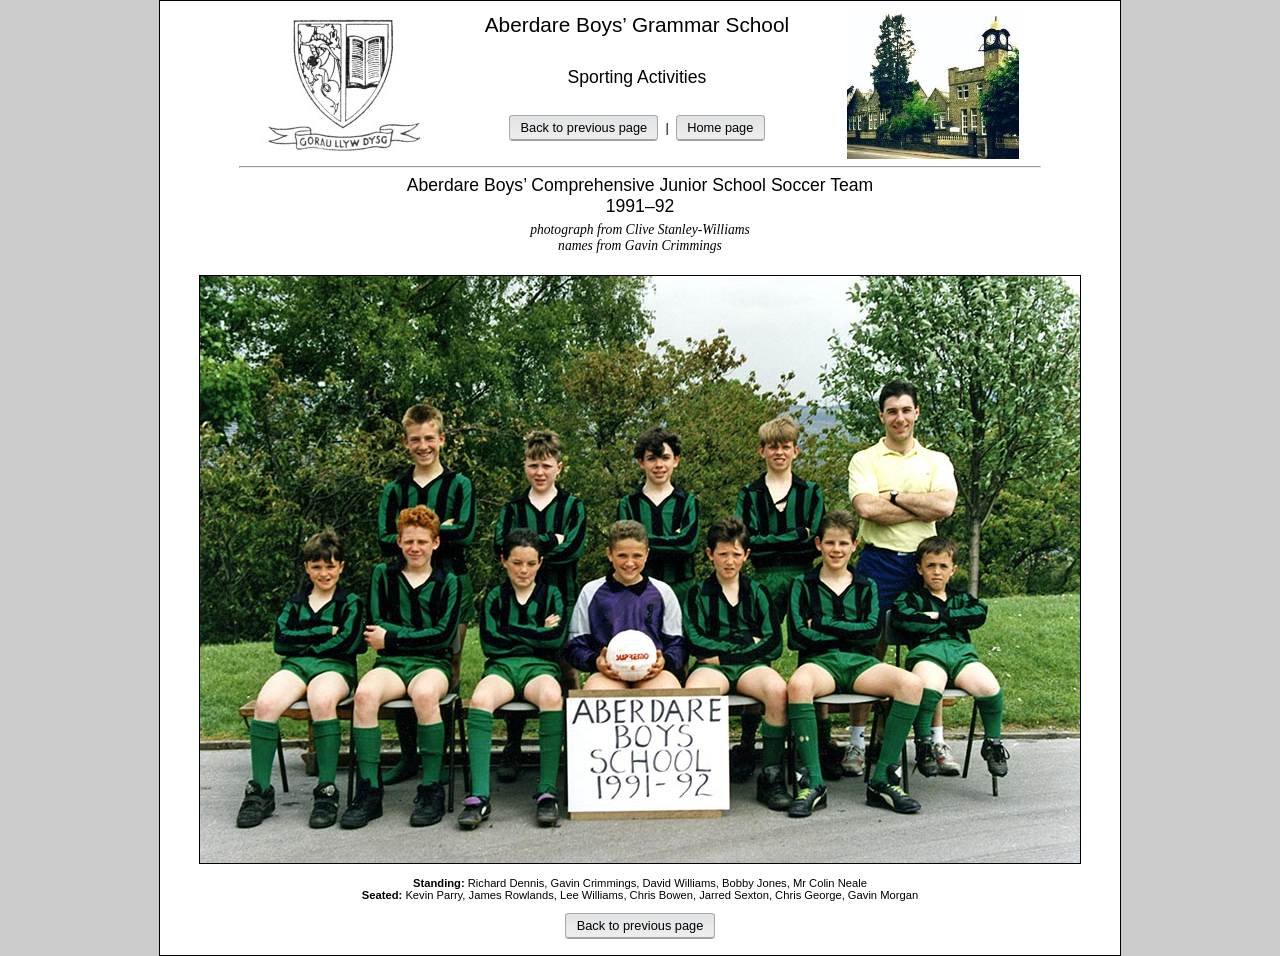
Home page (720, 127)
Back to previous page (584, 127)
